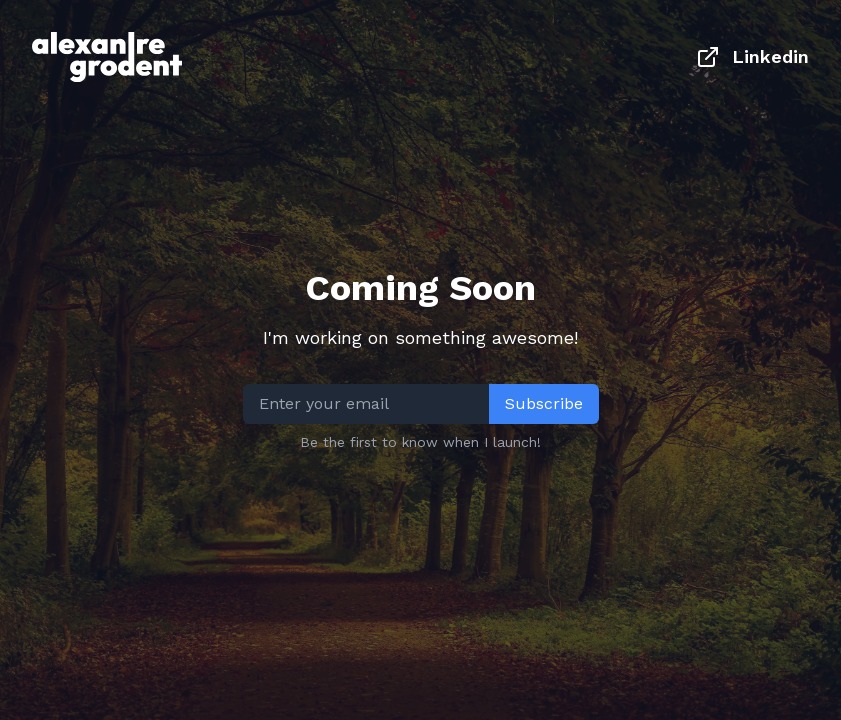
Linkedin (752, 57)
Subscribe (544, 403)
